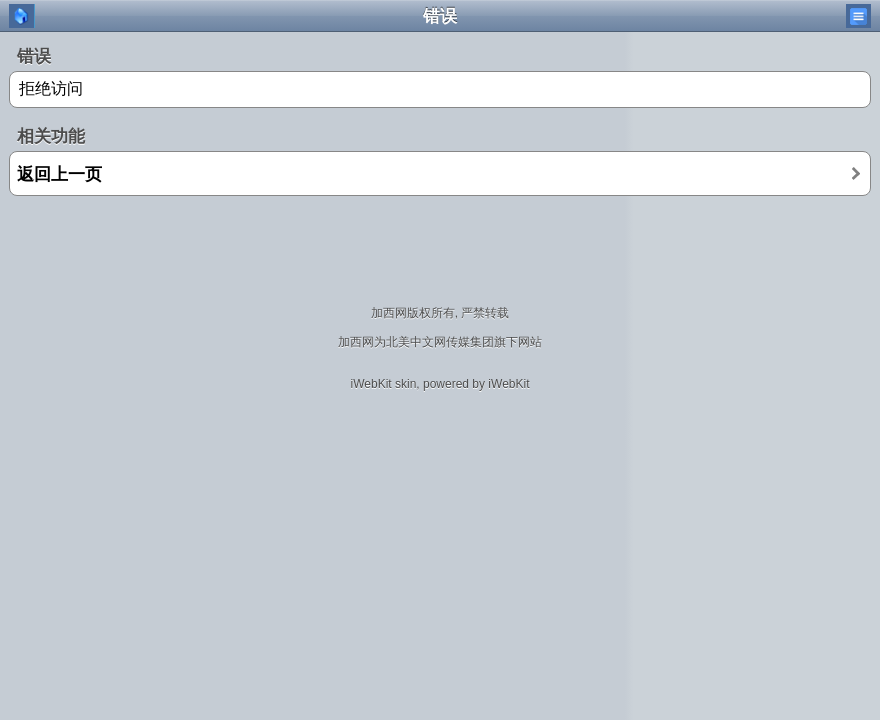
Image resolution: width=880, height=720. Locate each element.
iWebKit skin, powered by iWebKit (440, 384)
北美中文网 (416, 342)
